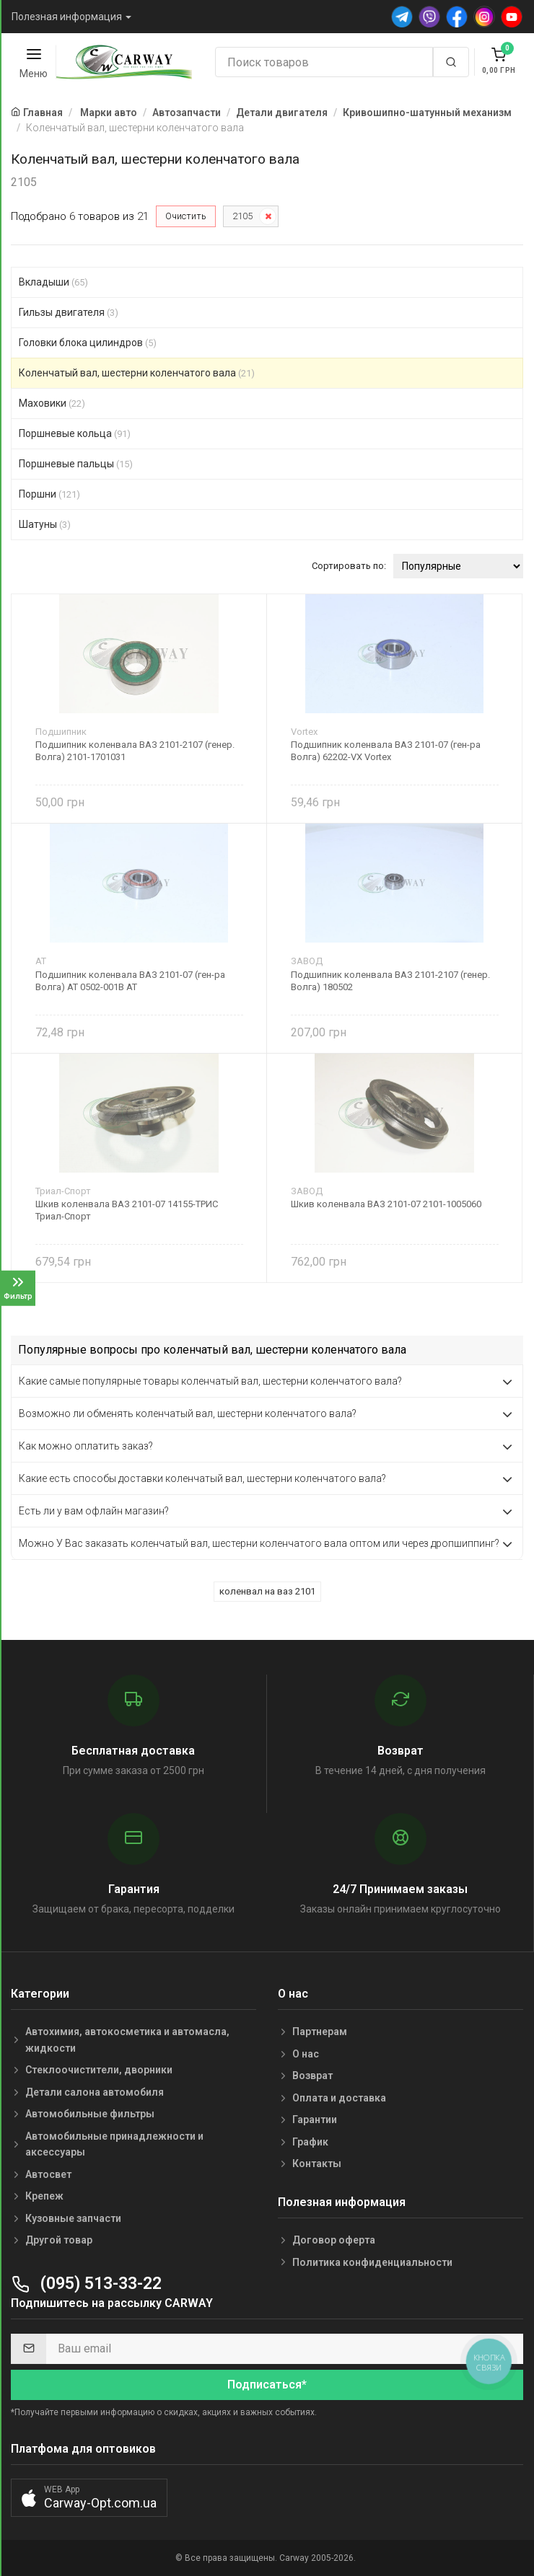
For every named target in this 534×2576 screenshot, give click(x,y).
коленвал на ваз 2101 (267, 1591)
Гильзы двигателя (68, 312)
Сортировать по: (349, 565)
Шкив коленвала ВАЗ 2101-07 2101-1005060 (386, 1204)
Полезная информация (67, 16)
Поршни (49, 494)
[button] (89, 2498)
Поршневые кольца (75, 433)
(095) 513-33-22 (86, 2283)
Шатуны (45, 524)
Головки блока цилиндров (88, 342)
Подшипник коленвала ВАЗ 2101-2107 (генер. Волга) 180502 (390, 980)
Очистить (185, 216)
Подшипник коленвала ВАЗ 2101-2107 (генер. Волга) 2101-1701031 (135, 750)
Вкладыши (53, 282)
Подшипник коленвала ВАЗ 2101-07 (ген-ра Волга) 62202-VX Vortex (386, 750)
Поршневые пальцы (76, 463)
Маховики (52, 403)
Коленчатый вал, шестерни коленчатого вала (137, 373)
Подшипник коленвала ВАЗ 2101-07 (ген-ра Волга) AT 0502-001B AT (130, 980)
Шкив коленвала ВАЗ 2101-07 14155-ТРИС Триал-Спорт (126, 1210)
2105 (242, 216)
